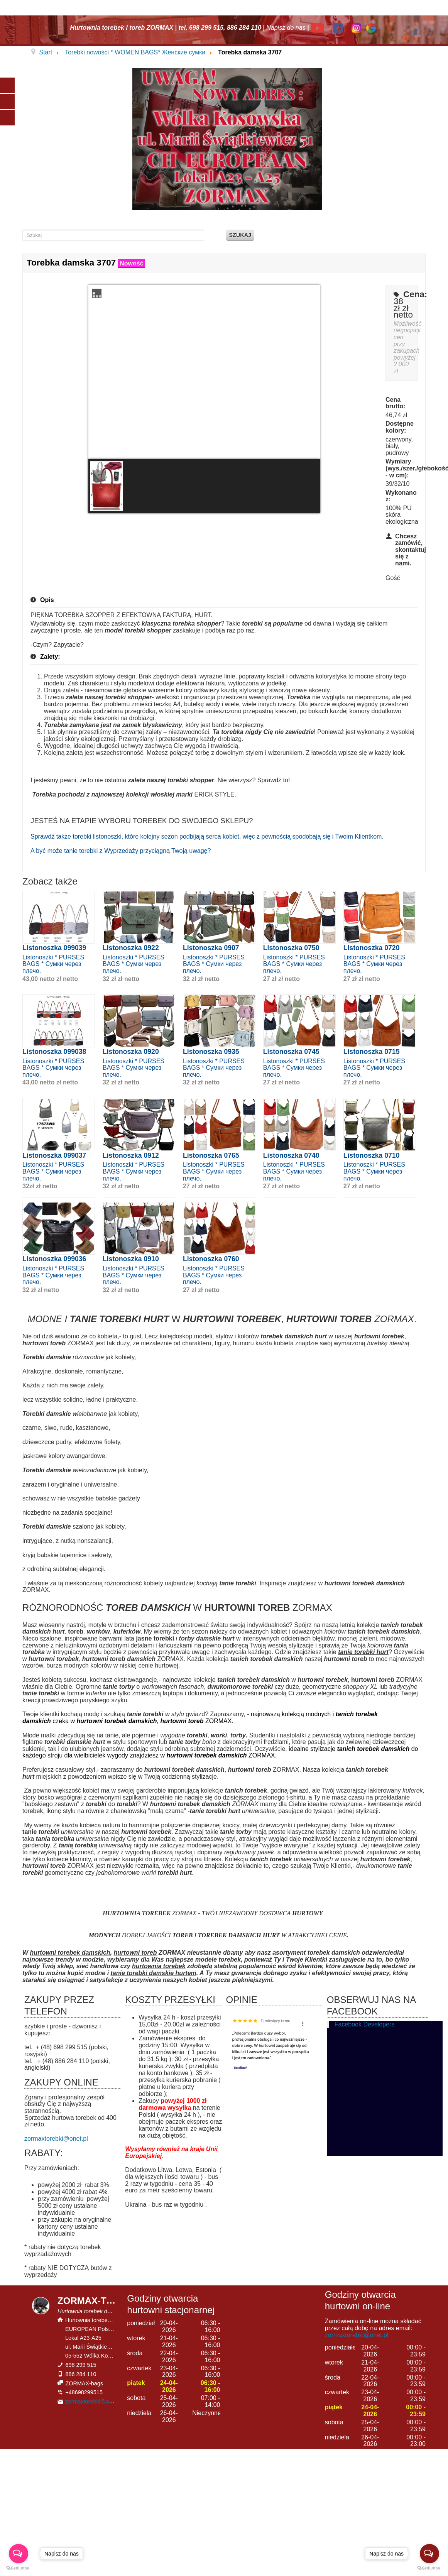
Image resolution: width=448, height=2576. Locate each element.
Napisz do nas (285, 27)
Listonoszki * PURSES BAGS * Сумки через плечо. (53, 964)
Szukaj (240, 235)
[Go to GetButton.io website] (18, 2568)
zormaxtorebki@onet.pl (56, 2138)
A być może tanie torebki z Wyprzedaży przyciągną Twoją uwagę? (120, 850)
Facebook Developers (365, 2024)
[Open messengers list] (18, 2553)
